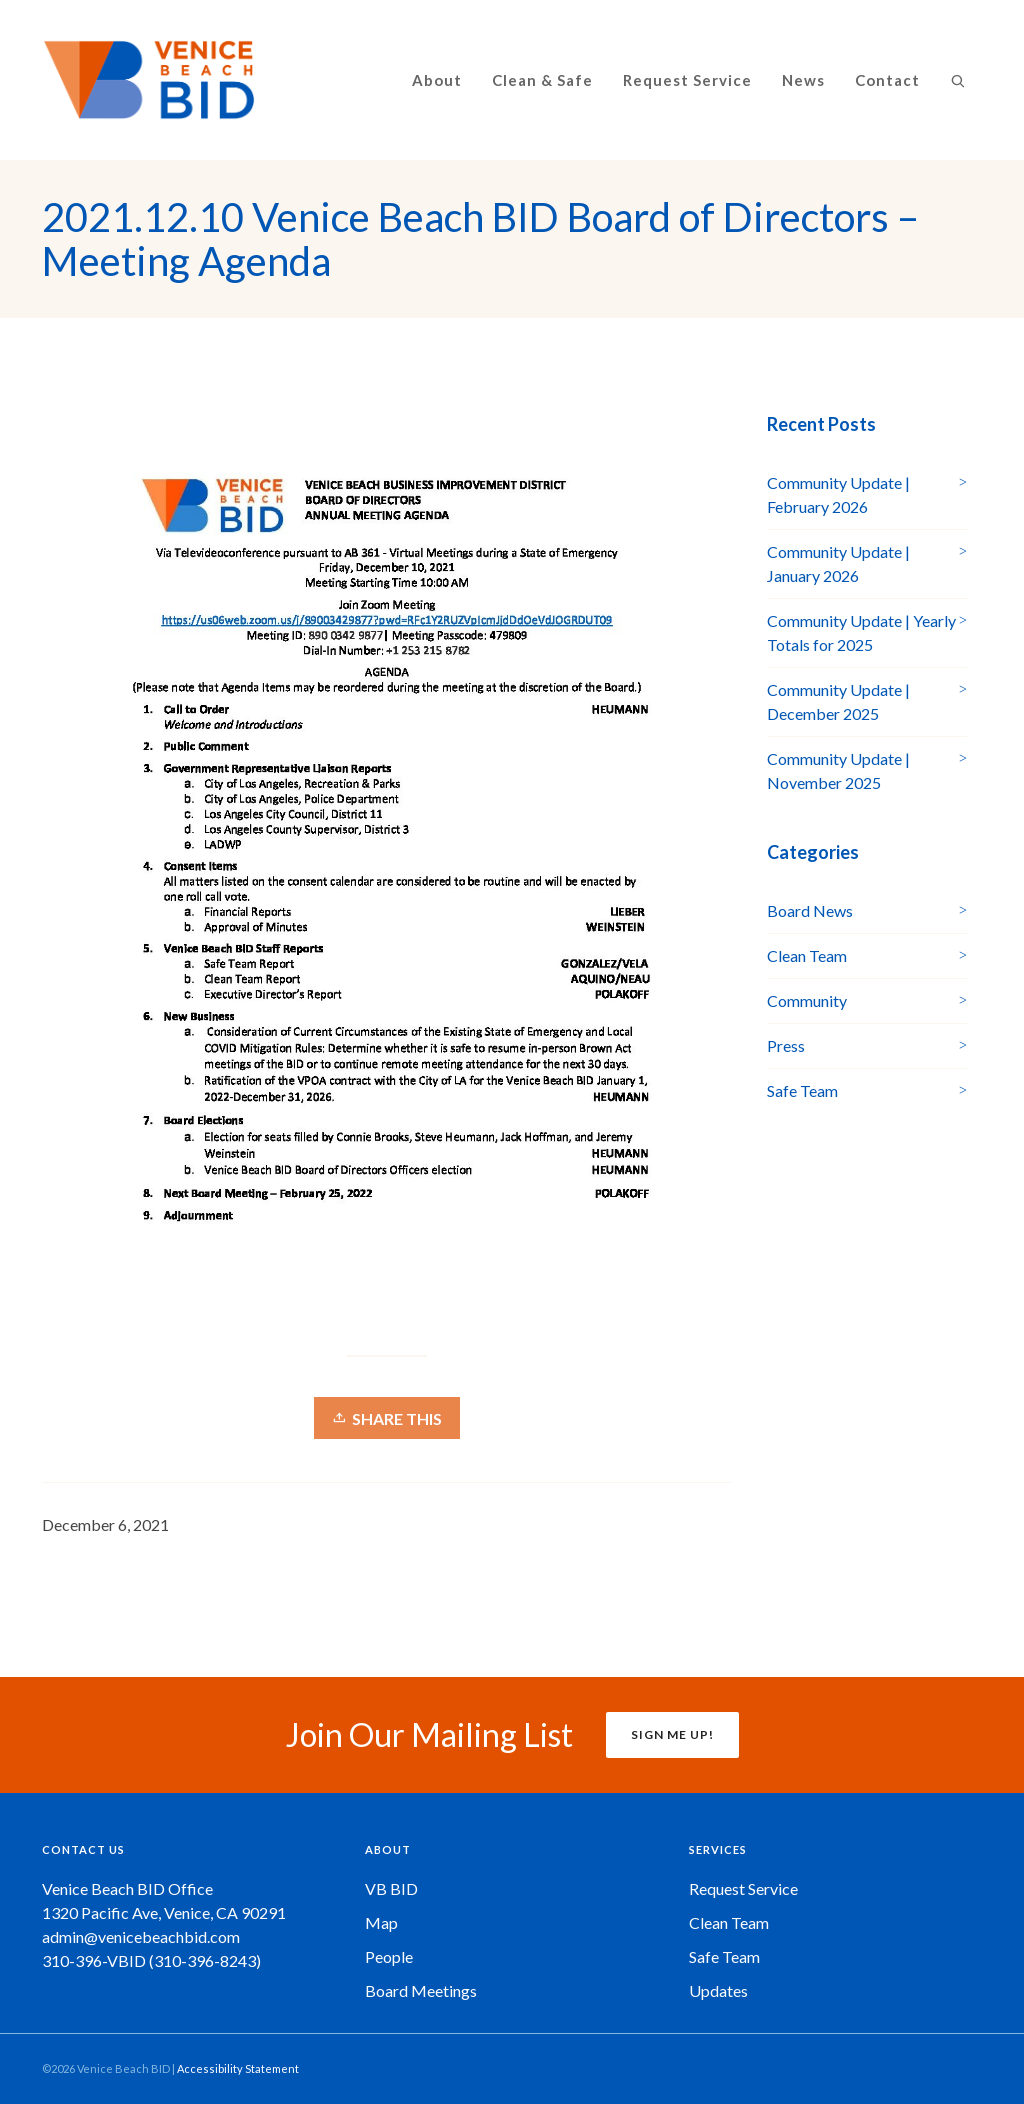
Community (807, 1000)
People (389, 1956)
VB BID (391, 1888)
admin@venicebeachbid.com (141, 1936)
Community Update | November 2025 (838, 770)
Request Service (743, 1888)
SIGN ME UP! (672, 1734)
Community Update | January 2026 (838, 563)
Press (786, 1045)
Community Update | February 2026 (838, 494)
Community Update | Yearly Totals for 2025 (861, 632)
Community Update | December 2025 (838, 701)
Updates (718, 1990)
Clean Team (807, 955)
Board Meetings (421, 1990)
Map (381, 1922)
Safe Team (802, 1090)
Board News (810, 910)
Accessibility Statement (238, 2068)
